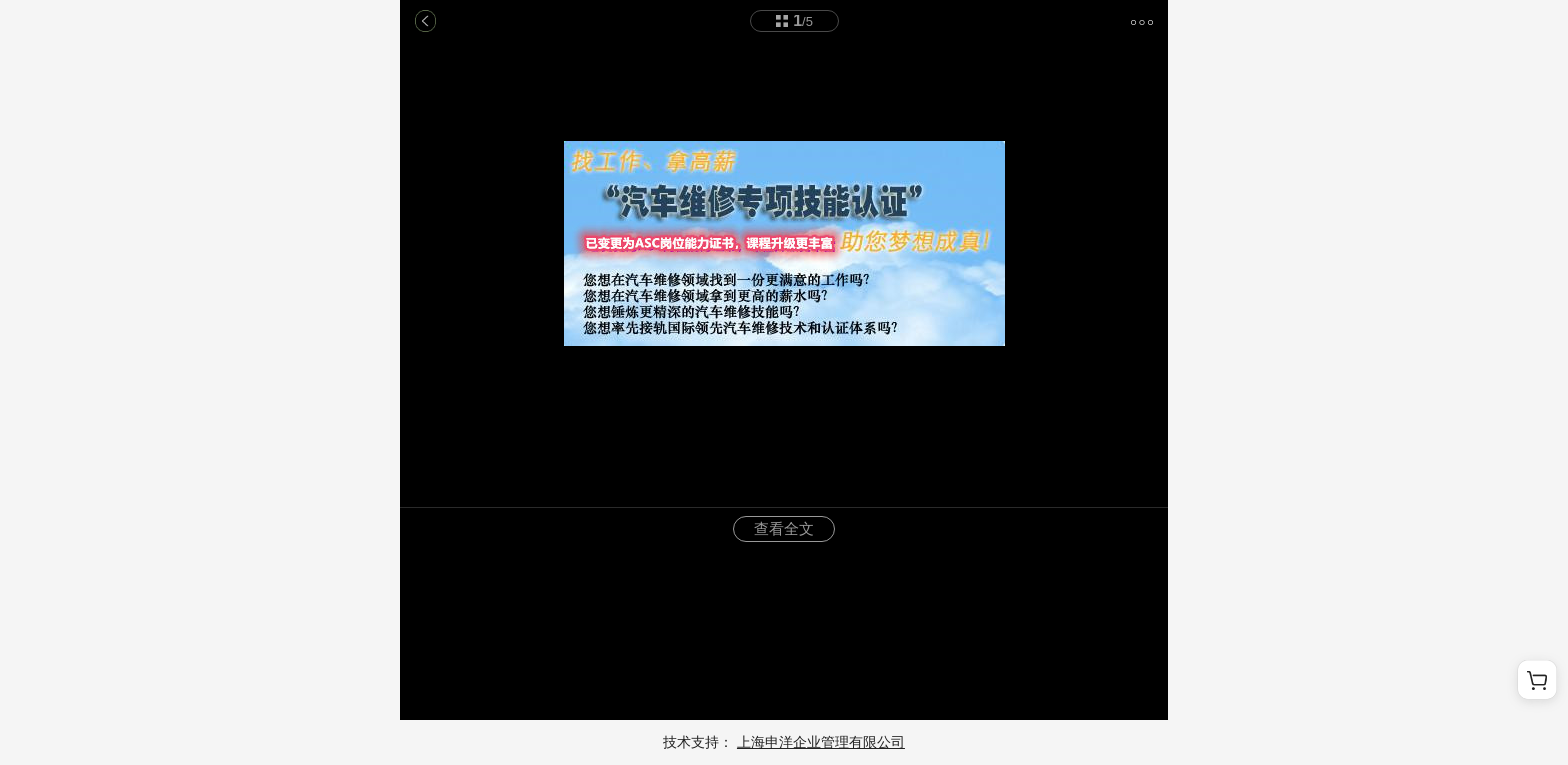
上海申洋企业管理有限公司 (821, 742)
